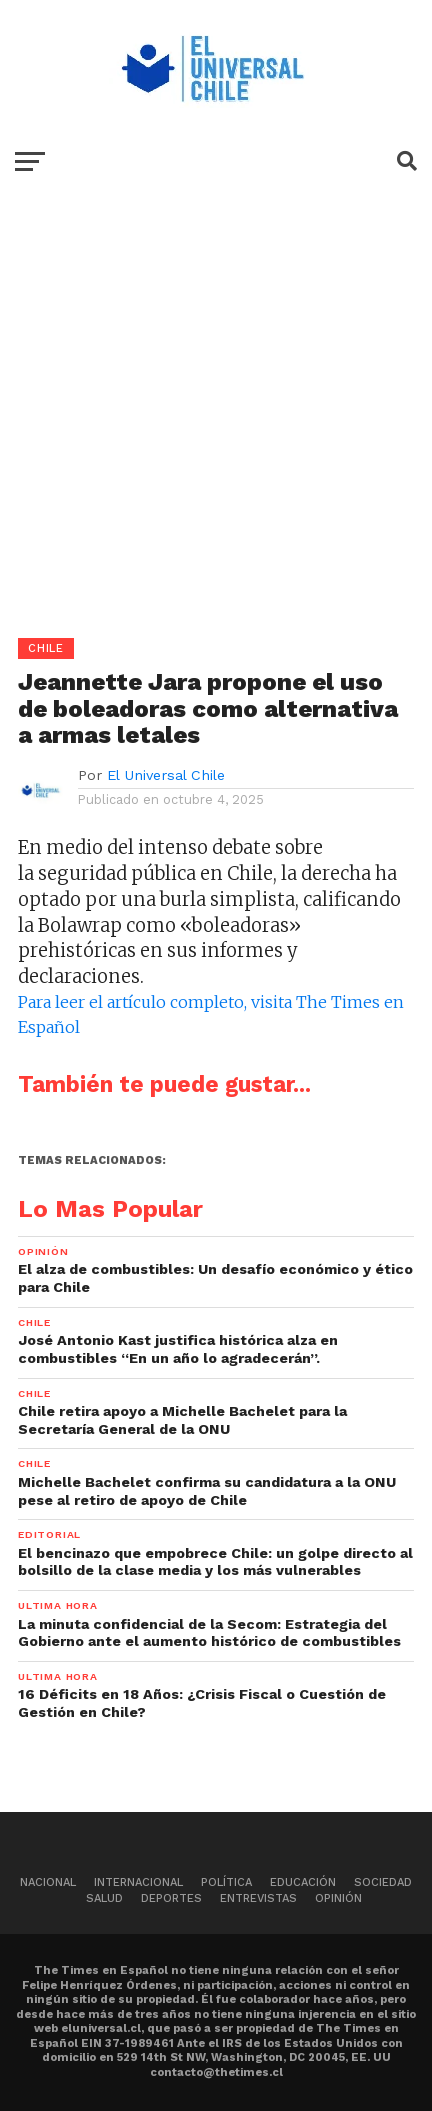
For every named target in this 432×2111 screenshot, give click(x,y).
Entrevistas (258, 1898)
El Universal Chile (166, 775)
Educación (303, 1882)
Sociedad (383, 1882)
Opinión (338, 1898)
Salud (104, 1898)
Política (226, 1882)
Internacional (138, 1882)
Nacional (48, 1882)
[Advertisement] (216, 422)
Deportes (171, 1898)
